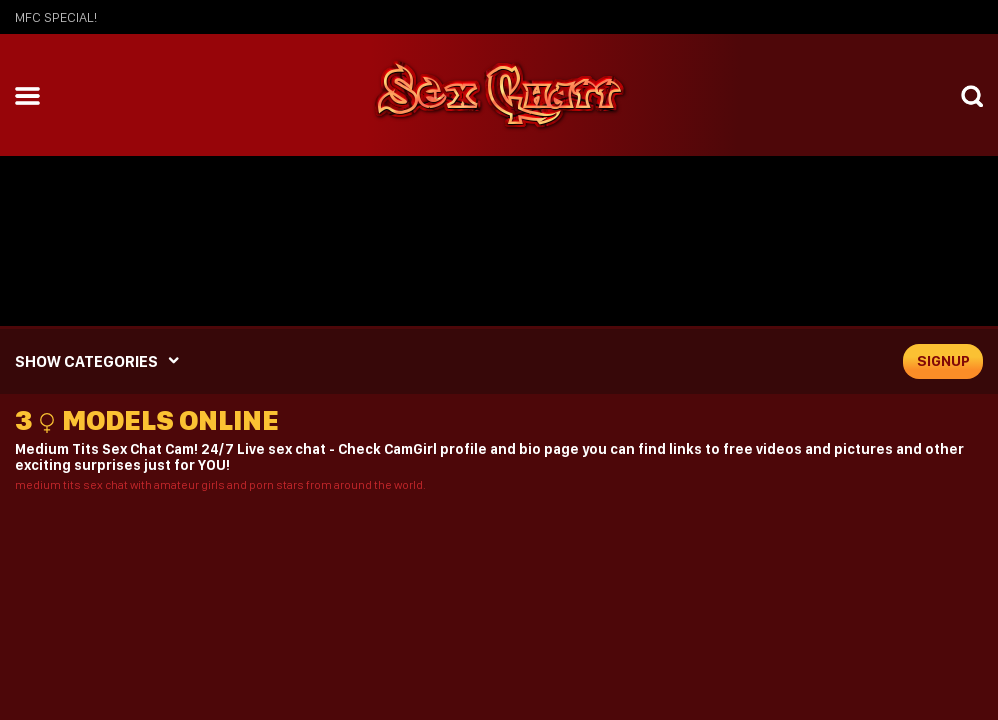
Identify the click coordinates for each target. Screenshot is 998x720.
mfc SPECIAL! (56, 17)
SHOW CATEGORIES (86, 361)
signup (943, 361)
